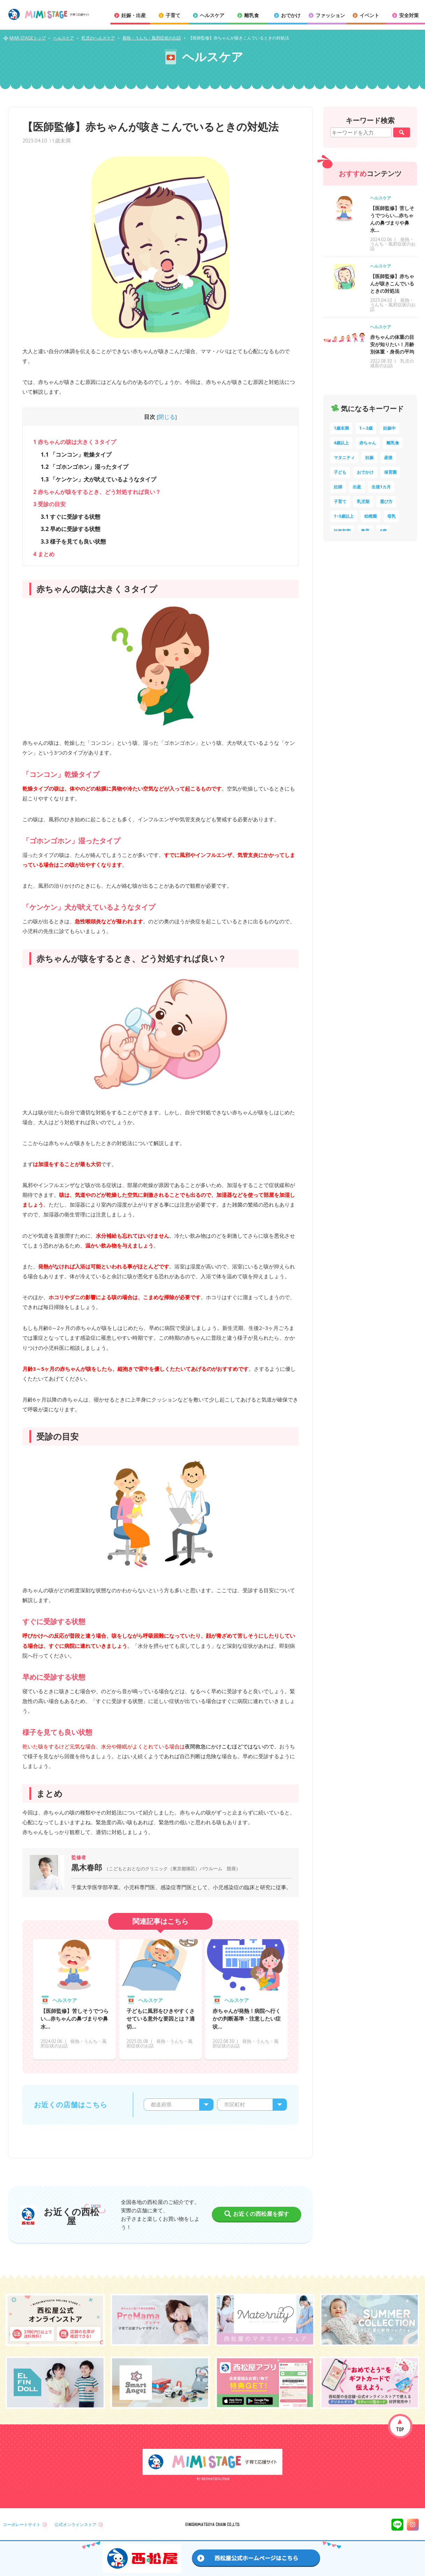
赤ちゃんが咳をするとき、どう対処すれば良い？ (97, 492)
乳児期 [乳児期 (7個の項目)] (363, 501)
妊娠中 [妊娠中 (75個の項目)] (389, 428)
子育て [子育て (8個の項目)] (340, 501)
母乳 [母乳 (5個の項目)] (391, 516)
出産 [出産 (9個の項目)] (357, 487)
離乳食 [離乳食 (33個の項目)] (393, 443)
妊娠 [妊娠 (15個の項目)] (369, 457)
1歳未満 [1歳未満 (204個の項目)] (341, 428)
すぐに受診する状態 (70, 517)
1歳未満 (61, 140)
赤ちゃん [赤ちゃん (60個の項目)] (367, 443)
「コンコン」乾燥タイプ (76, 454)
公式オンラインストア (75, 2524)
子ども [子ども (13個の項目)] (340, 472)
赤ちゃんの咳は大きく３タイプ (74, 442)
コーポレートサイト (22, 2524)
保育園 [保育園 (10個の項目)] (390, 472)
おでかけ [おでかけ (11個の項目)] (365, 472)
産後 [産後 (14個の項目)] (388, 457)
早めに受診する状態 (70, 529)
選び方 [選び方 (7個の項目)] (386, 501)
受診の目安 (49, 504)
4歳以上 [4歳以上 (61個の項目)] (341, 443)
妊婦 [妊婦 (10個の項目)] (338, 487)
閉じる (166, 417)
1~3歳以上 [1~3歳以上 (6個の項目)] (344, 516)
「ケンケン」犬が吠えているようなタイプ (98, 479)
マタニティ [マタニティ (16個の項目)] (344, 457)
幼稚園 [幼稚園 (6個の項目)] (370, 516)
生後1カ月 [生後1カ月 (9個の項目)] (381, 487)
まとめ (44, 554)
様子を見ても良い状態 (73, 541)
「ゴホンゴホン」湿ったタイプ (84, 467)
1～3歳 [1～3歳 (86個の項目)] (366, 428)
